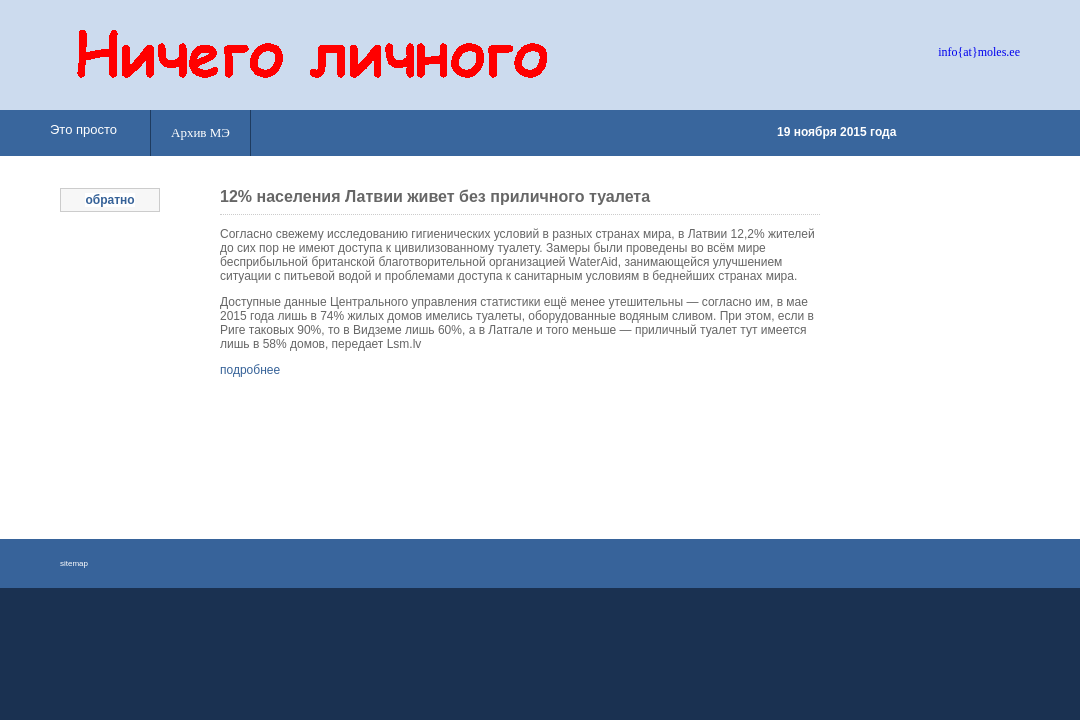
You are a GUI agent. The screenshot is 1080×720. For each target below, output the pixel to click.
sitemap (74, 563)
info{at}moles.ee (979, 52)
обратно (109, 200)
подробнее (250, 370)
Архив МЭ (200, 132)
